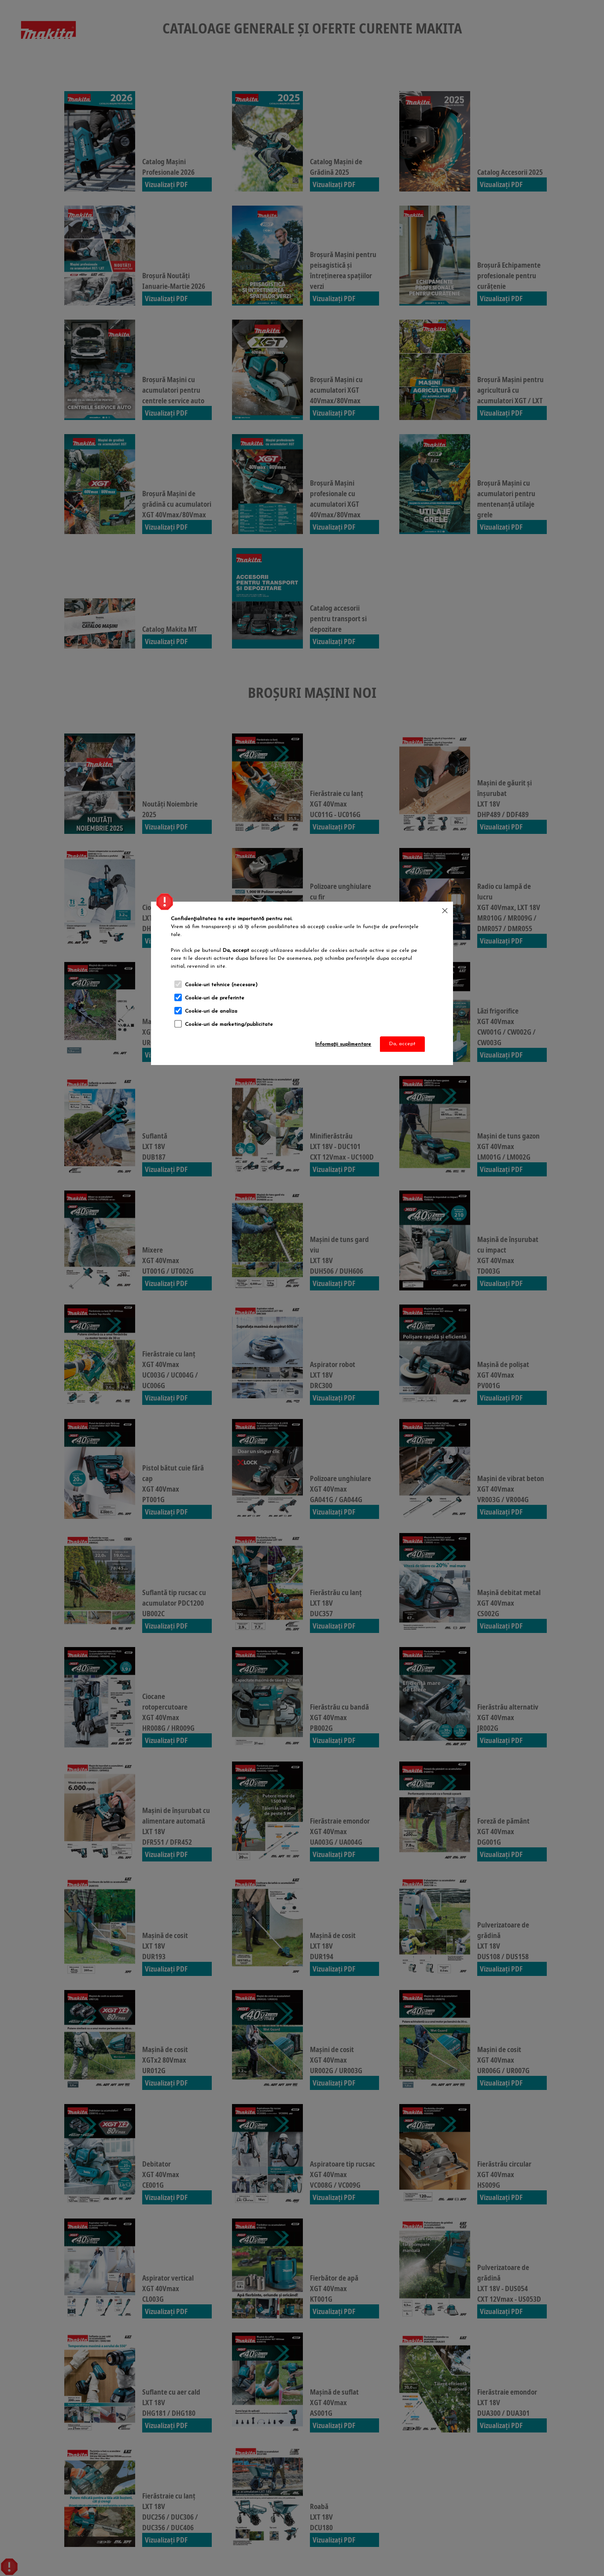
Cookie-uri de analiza (211, 1011)
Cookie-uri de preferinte (214, 998)
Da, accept (402, 1044)
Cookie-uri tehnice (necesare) (221, 985)
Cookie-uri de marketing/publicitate (229, 1024)
